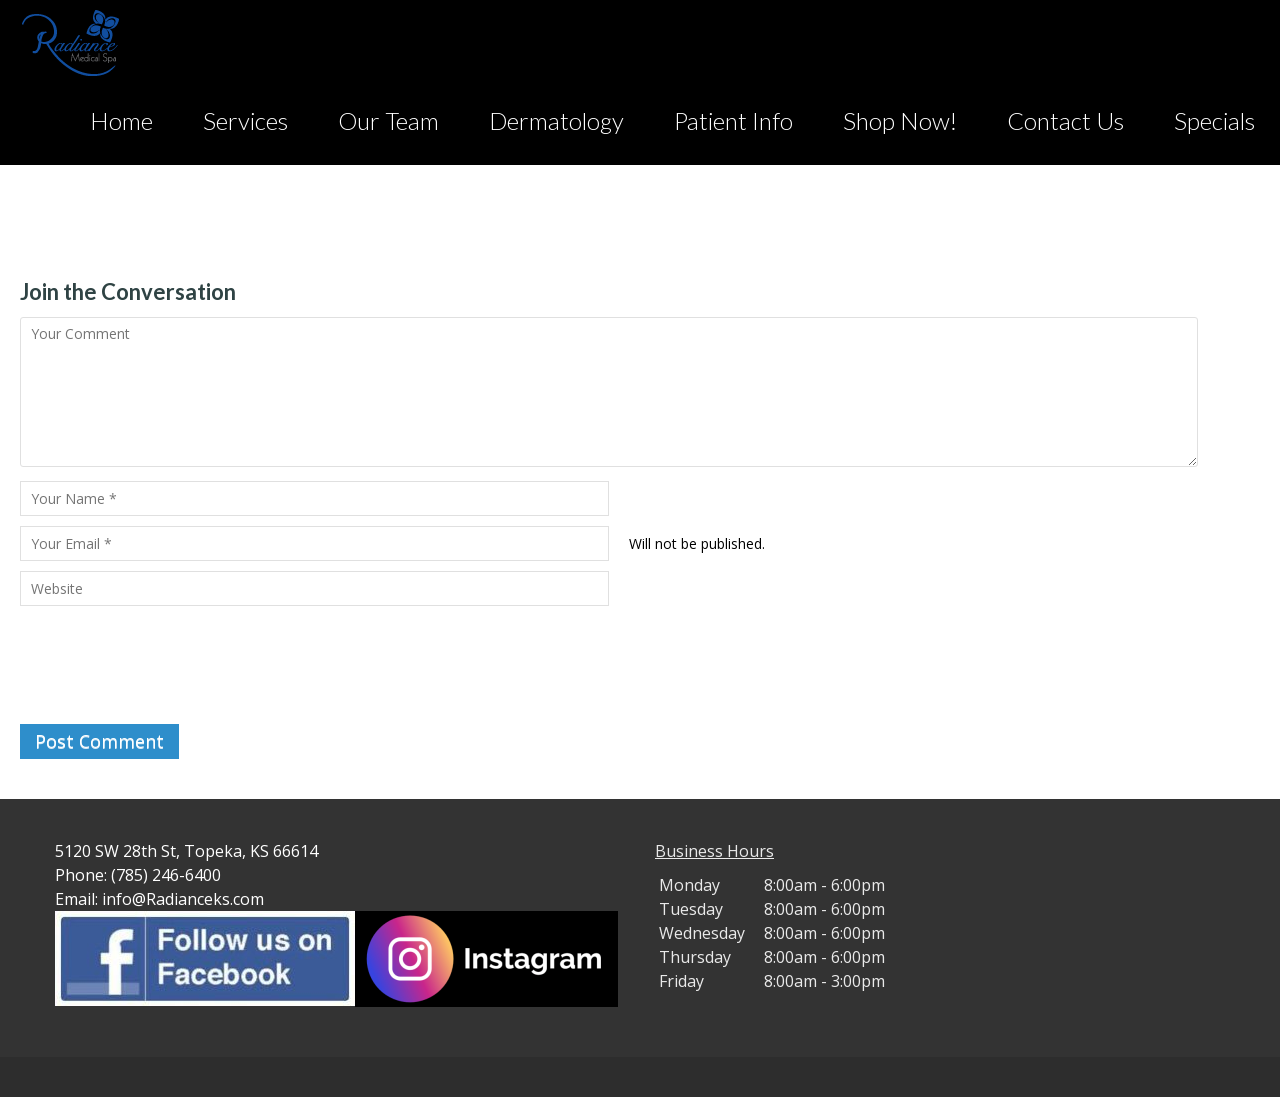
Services (245, 120)
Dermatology (556, 120)
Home (121, 120)
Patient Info (733, 120)
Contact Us (1065, 120)
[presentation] (172, 665)
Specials (1214, 120)
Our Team (388, 120)
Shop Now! (900, 120)
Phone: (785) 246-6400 (138, 875)
